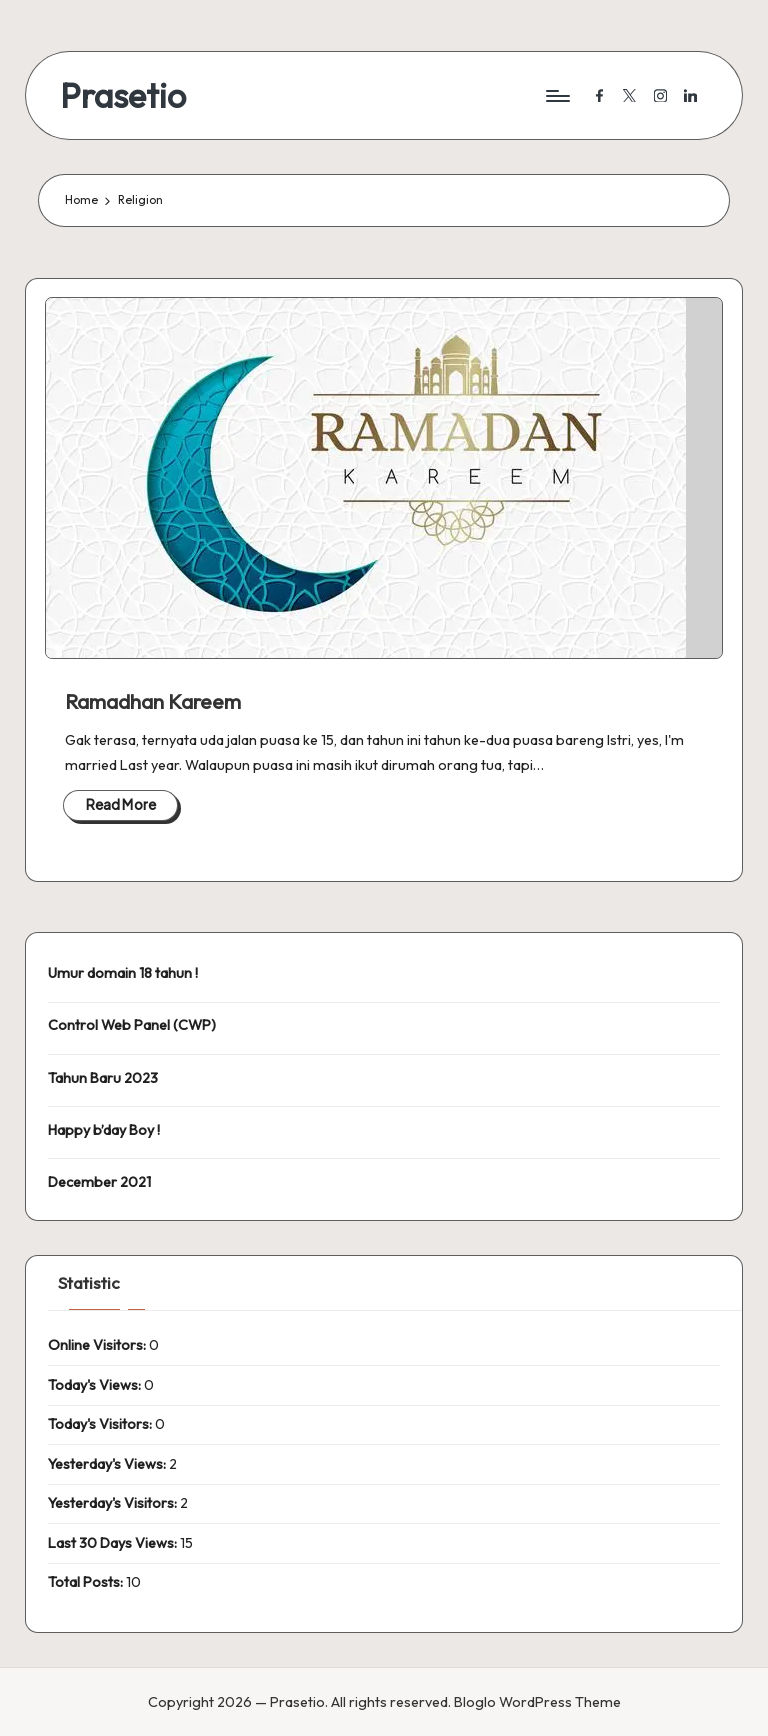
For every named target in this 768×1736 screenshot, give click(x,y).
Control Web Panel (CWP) (132, 1025)
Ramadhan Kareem (153, 701)
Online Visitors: (98, 1345)
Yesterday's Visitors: (114, 1503)
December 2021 (99, 1182)
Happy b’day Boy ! (104, 1130)
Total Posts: (87, 1582)
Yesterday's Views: (108, 1464)
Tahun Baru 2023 (103, 1078)
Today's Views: (96, 1385)
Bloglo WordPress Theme (537, 1702)
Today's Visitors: (101, 1424)
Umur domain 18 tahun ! (123, 973)
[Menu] (556, 96)
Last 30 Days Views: (114, 1543)
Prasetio (123, 95)
